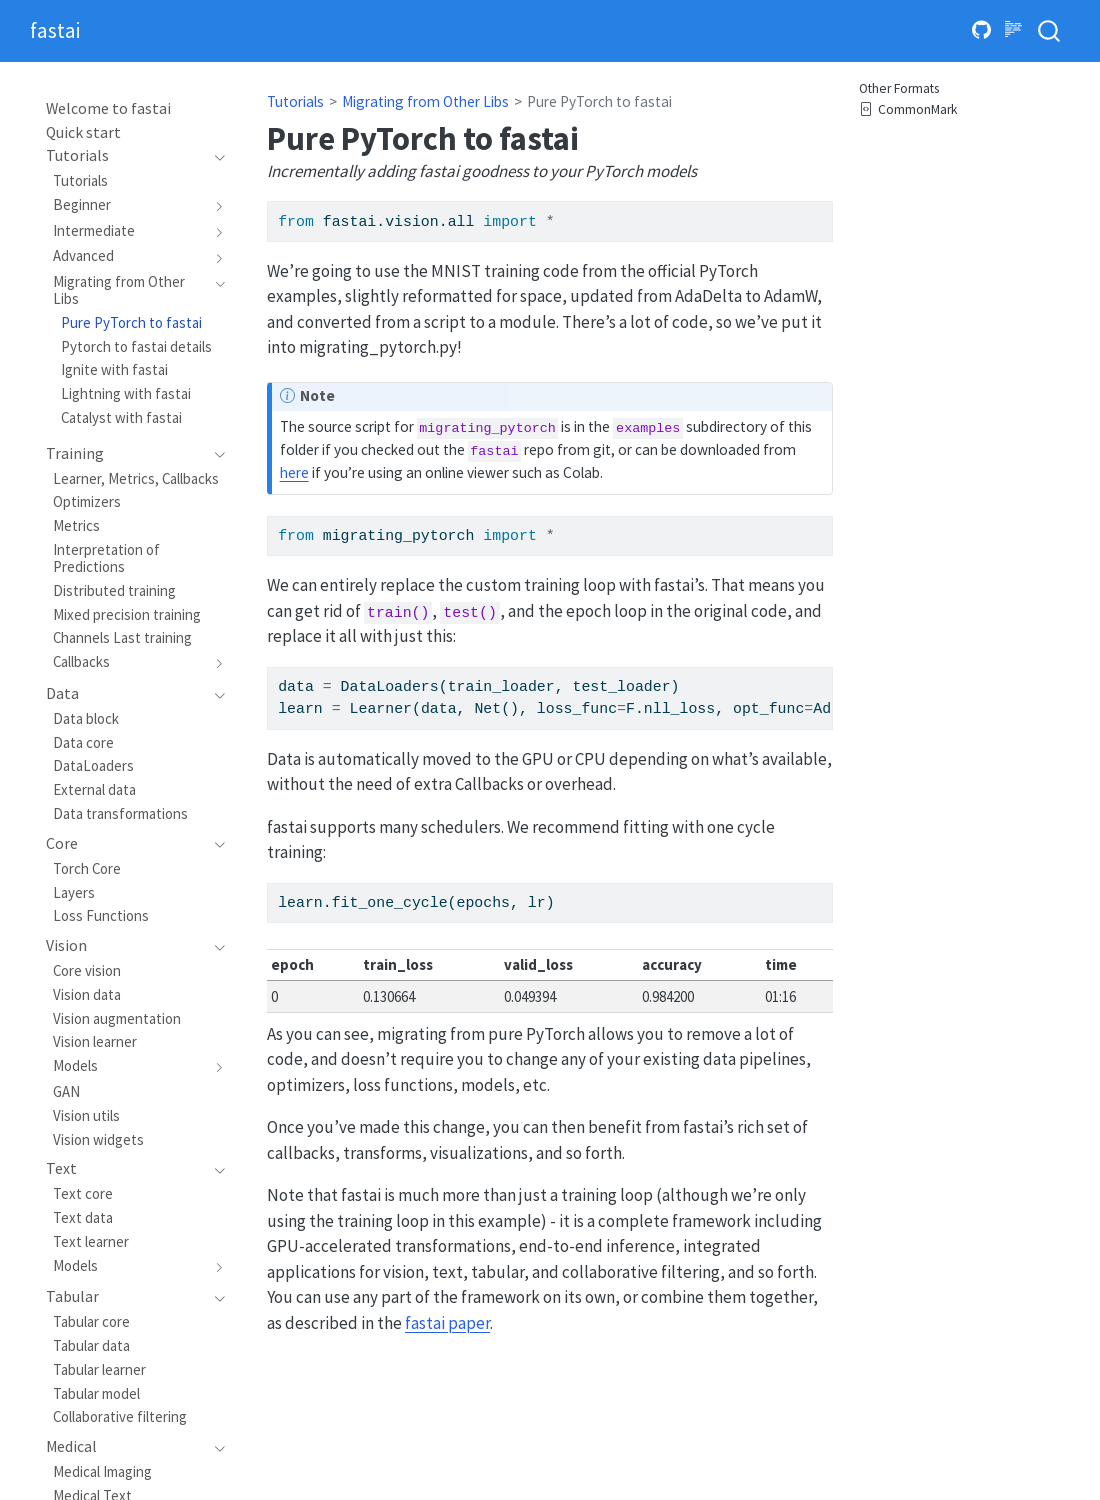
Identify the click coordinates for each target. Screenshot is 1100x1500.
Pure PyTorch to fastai (599, 101)
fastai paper (447, 1323)
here (294, 472)
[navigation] (125, 156)
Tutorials (295, 101)
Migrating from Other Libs (425, 101)
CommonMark (908, 110)
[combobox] (1050, 31)
